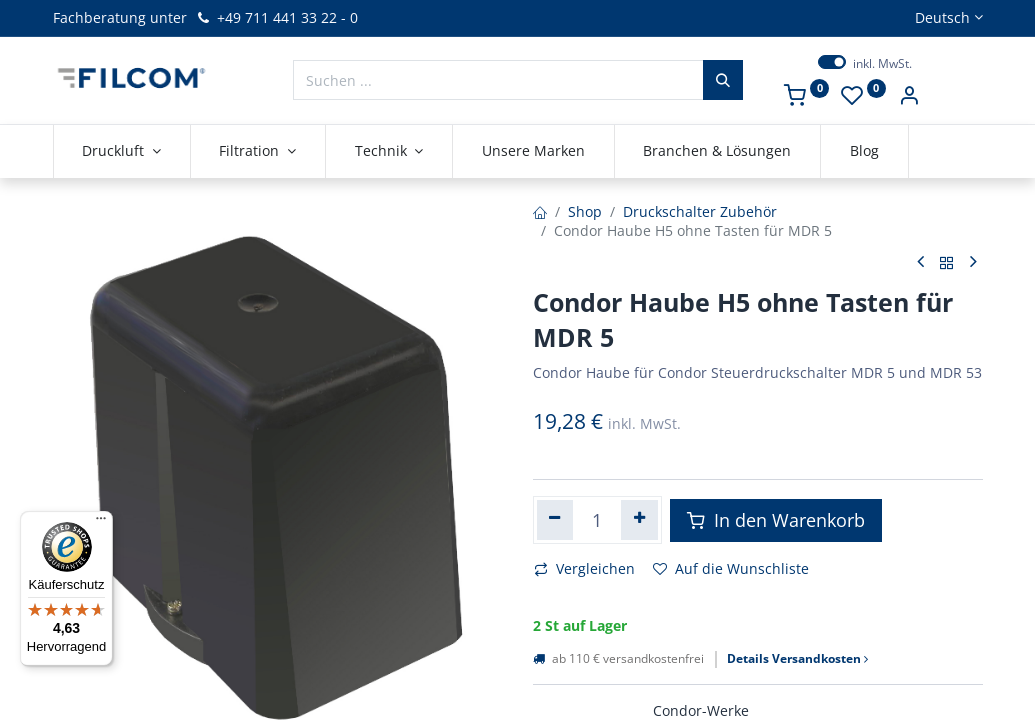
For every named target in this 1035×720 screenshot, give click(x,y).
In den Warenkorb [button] (776, 520)
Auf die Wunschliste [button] (731, 568)
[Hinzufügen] (639, 520)
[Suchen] (723, 80)
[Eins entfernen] (555, 520)
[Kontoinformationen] (909, 97)
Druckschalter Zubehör (700, 211)
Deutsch (942, 17)
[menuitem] (533, 151)
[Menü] (101, 523)
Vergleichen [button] (584, 568)
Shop (585, 211)
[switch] (832, 62)
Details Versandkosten (797, 659)
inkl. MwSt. (882, 64)
